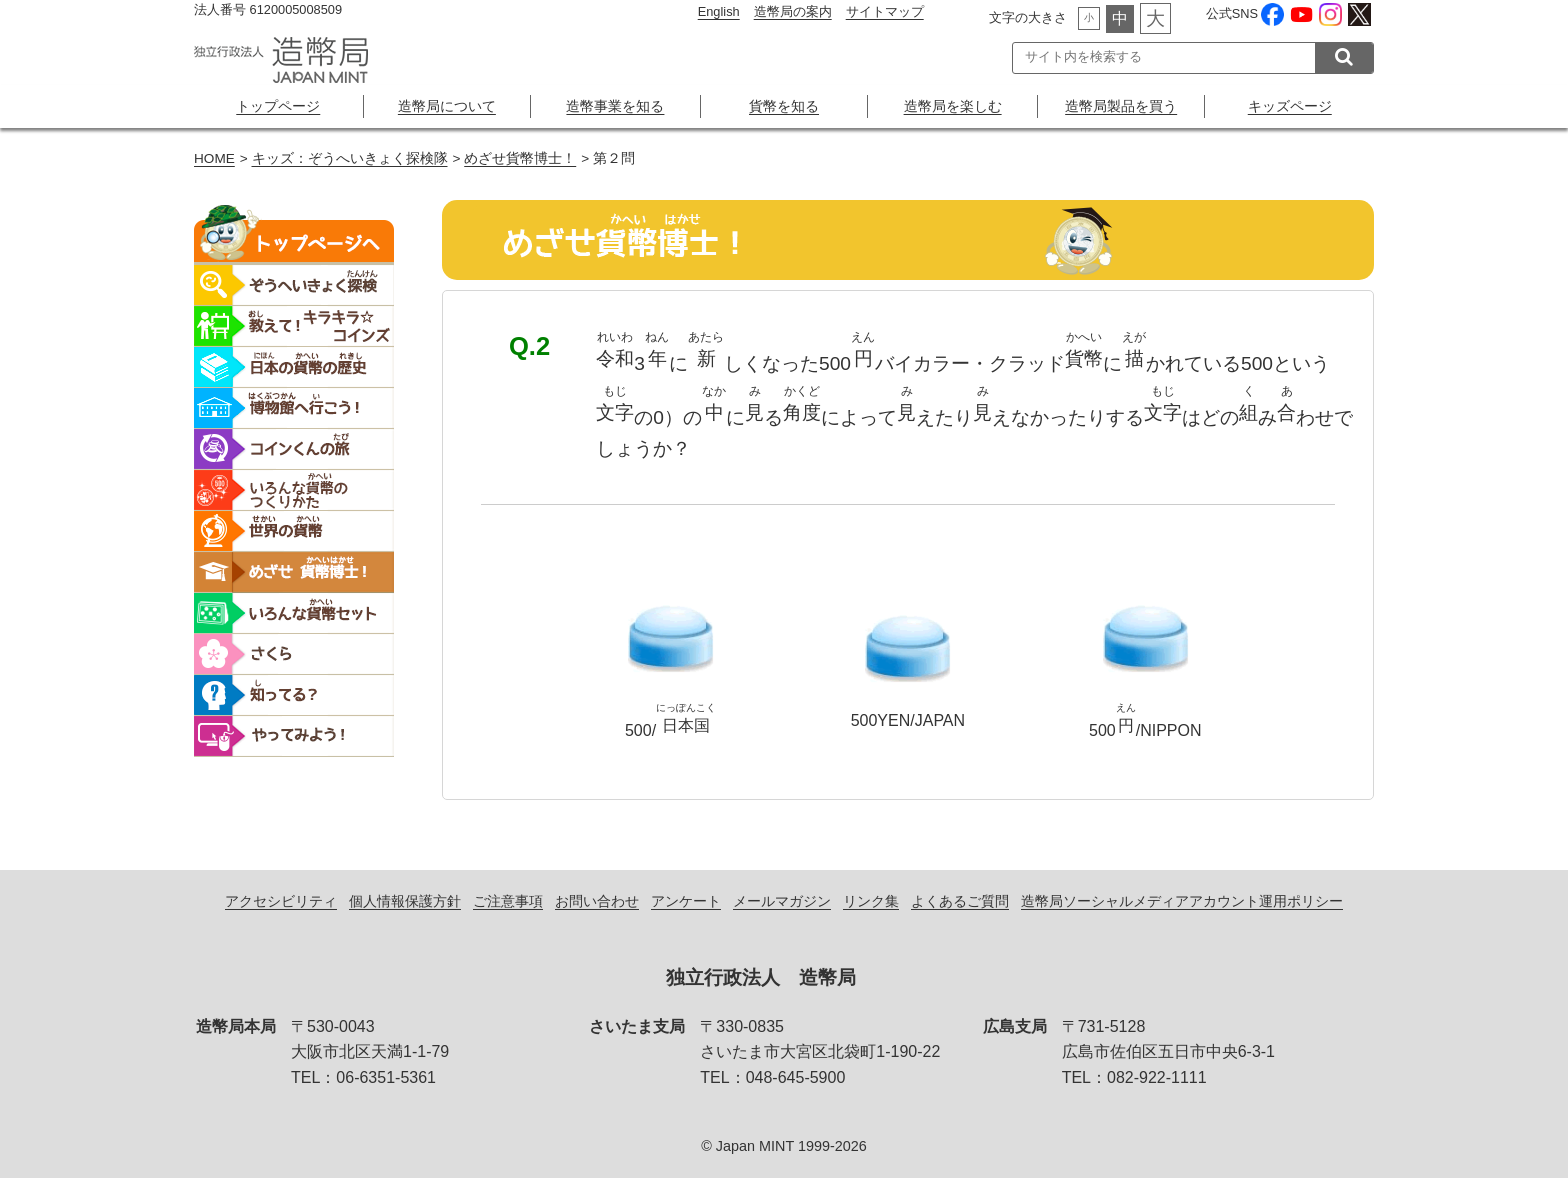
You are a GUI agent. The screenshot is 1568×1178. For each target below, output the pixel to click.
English (719, 11)
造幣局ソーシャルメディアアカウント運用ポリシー (1182, 901)
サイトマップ (885, 11)
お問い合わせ (597, 901)
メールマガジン (782, 901)
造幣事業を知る (615, 106)
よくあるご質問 (960, 901)
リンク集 (871, 901)
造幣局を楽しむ (953, 106)
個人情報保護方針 (405, 901)
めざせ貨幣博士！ (520, 158)
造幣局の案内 (793, 11)
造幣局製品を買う (1121, 106)
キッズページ (1290, 106)
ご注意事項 (508, 901)
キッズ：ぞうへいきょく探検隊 (350, 158)
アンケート (686, 901)
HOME (214, 158)
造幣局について (447, 106)
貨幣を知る (784, 106)
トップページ (278, 106)
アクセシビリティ (281, 901)
